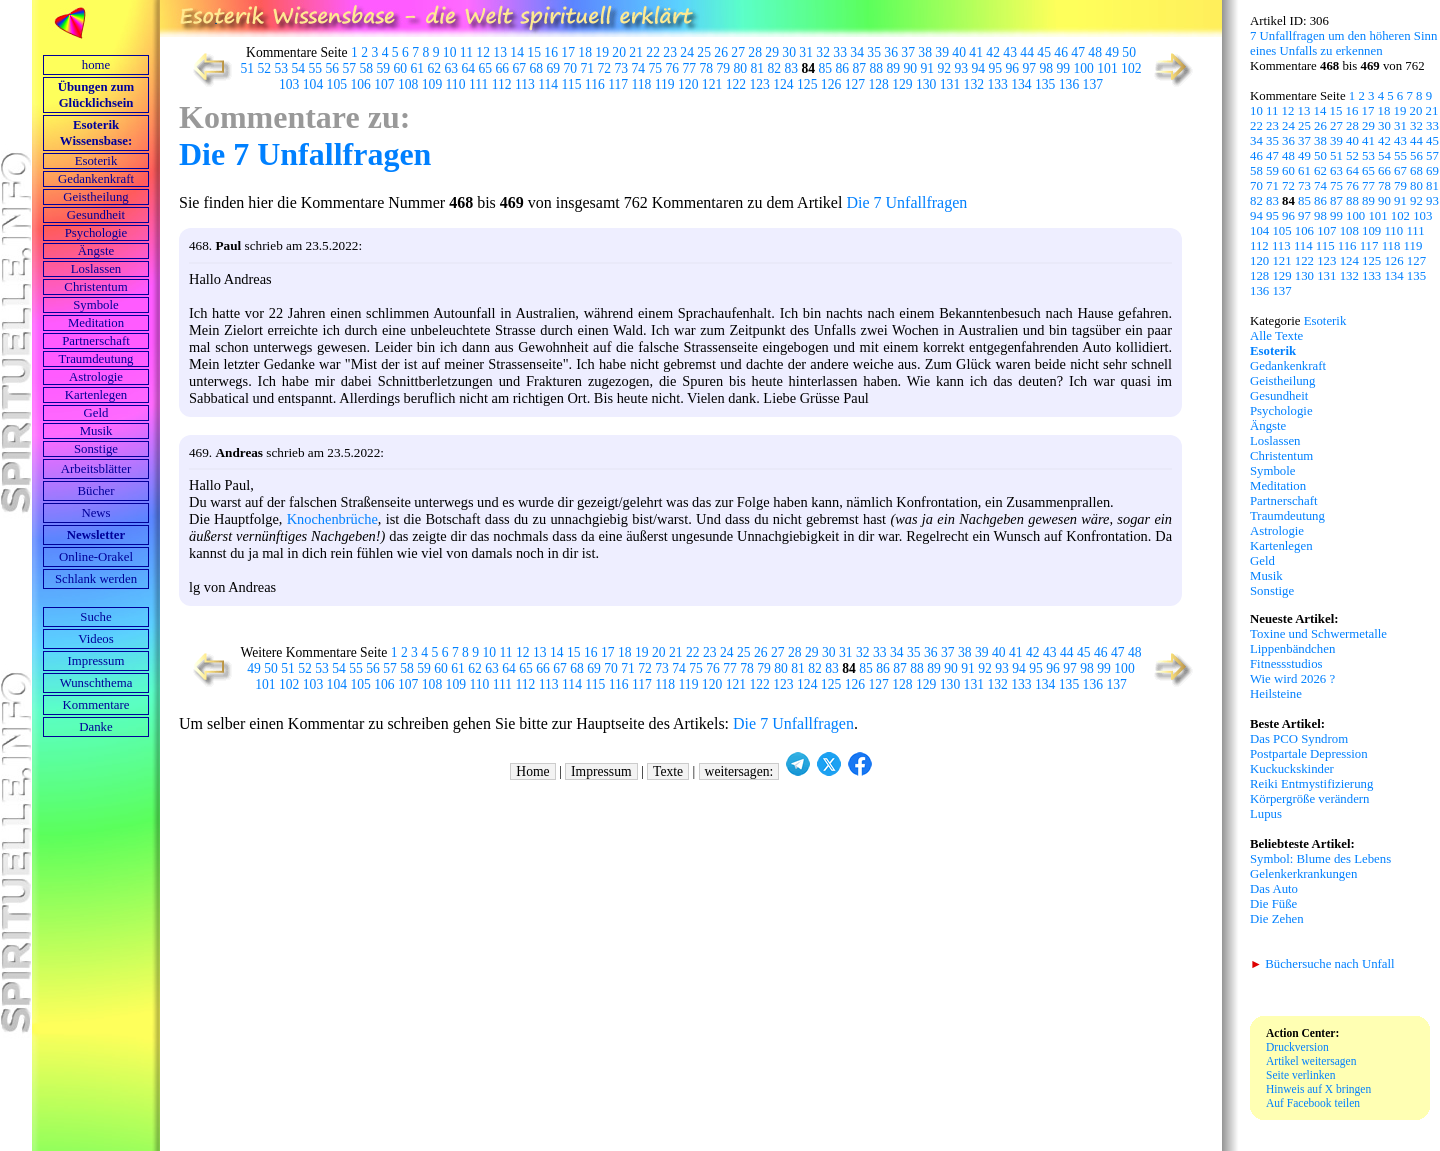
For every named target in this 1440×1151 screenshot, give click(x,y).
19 (602, 52)
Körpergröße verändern (1310, 799)
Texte (668, 771)
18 (585, 52)
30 (789, 52)
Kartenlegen (96, 395)
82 (775, 68)
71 (588, 68)
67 (520, 68)
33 (840, 52)
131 (950, 84)
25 (704, 52)
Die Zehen (1277, 919)
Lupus (1266, 814)
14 (517, 52)
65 (486, 68)
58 (367, 68)
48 (1095, 52)
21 (636, 52)
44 (1027, 52)
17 (568, 52)
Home (532, 771)
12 (483, 52)
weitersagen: (739, 771)
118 (641, 84)
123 (759, 84)
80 (741, 68)
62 (435, 68)
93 (962, 68)
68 (537, 68)
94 (979, 68)
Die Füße (1273, 904)
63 (452, 68)
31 (806, 52)
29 (772, 52)
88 (877, 68)
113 (525, 84)
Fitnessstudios (1286, 664)
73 (622, 68)
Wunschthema (96, 683)
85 (826, 68)
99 (1064, 68)
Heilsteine (1276, 694)
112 (502, 84)
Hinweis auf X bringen (1318, 1089)
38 (925, 52)
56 (333, 68)
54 (299, 68)
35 (874, 52)
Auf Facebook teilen (1313, 1103)
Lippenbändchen (1292, 649)
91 (928, 68)
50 (1129, 52)
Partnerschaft (96, 341)
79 (724, 68)
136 (1069, 84)
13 (500, 52)
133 (997, 84)
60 (401, 68)
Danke (95, 727)
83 (792, 68)
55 (316, 68)
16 (551, 52)
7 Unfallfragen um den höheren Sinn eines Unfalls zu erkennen (1343, 43)
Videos (96, 639)
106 (360, 84)
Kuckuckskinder (1292, 769)
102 (1131, 68)
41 (976, 52)
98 (1047, 68)
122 (736, 84)
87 (860, 68)
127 (855, 84)
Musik (96, 431)
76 (673, 68)
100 (1084, 68)
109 (432, 84)
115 (572, 84)
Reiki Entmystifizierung (1311, 784)
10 (450, 52)
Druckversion (1297, 1047)
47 (1078, 52)
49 (1112, 52)
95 (996, 68)
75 (656, 68)
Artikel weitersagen (1311, 1061)
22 (653, 52)
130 (926, 84)
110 (456, 84)
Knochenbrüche (332, 519)
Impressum (96, 661)
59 (384, 68)
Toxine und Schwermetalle (1318, 634)
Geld (96, 413)
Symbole (96, 305)
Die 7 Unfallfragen (305, 154)
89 (894, 68)
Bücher (96, 491)
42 (993, 52)
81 (758, 68)
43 (1010, 52)
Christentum (95, 287)
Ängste (96, 251)
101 (1107, 68)
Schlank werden (96, 579)
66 (503, 68)
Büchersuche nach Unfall (1322, 964)
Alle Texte (1276, 336)
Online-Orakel (96, 557)
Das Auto (1274, 889)
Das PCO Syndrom (1299, 739)
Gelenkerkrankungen (1303, 874)
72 (605, 68)
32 (823, 52)
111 (478, 84)
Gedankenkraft (96, 179)
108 (408, 84)
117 (618, 84)
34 (857, 52)
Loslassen (96, 269)
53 (282, 68)
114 (548, 84)
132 (974, 84)
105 (337, 84)
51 (248, 68)
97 (1030, 68)
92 (945, 68)
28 (755, 52)
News (95, 513)
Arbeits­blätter (96, 469)
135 (1045, 84)
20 (619, 52)
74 (639, 68)
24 (687, 52)
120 (688, 84)
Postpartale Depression (1309, 754)
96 (1013, 68)
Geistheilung (95, 197)
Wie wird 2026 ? (1292, 679)
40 (959, 52)
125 (807, 84)
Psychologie (96, 233)
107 (384, 84)
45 (1044, 52)
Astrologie (96, 377)
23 (670, 52)
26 (721, 52)
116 (595, 84)
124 (783, 84)
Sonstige (96, 449)
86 (843, 68)
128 (878, 84)
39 (942, 52)
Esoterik (96, 161)
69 (554, 68)
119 (665, 84)
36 (891, 52)
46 (1061, 52)
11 (466, 52)
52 (265, 68)
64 (469, 68)
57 (350, 68)
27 (738, 52)
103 (289, 84)
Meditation (96, 323)
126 (831, 84)
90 (911, 68)
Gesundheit (96, 215)
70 (571, 68)
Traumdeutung (96, 359)
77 (690, 68)
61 (418, 68)
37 (908, 52)
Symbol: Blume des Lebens (1320, 859)
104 (313, 84)
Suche (95, 617)
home (96, 65)
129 (902, 84)
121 (712, 84)
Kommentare (96, 705)
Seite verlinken (1300, 1075)
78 (707, 68)
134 (1021, 84)
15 (534, 52)
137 (1093, 84)
